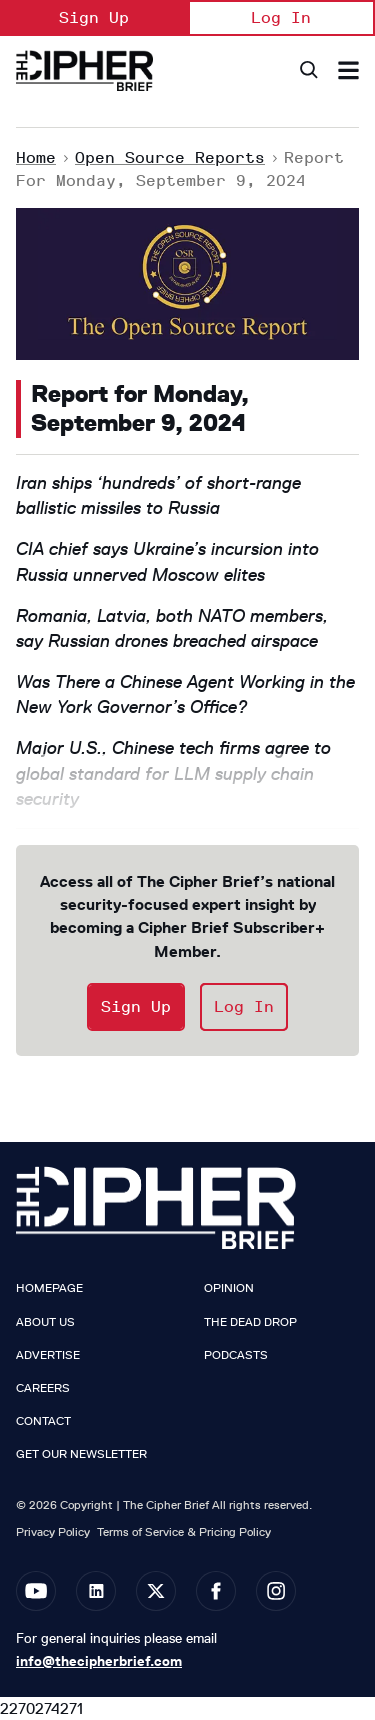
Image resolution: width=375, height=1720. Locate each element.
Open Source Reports (170, 157)
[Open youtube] (36, 1591)
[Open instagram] (276, 1591)
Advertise (48, 1355)
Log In (281, 17)
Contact (43, 1421)
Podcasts (236, 1355)
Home (36, 157)
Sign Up (94, 17)
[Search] (307, 70)
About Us (45, 1322)
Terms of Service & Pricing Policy (184, 1531)
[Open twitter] (156, 1591)
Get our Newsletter (81, 1454)
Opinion (229, 1288)
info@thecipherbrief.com (99, 1661)
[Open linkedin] (96, 1591)
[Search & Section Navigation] (348, 70)
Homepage (49, 1288)
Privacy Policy (53, 1531)
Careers (43, 1388)
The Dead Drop (250, 1322)
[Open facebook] (216, 1591)
